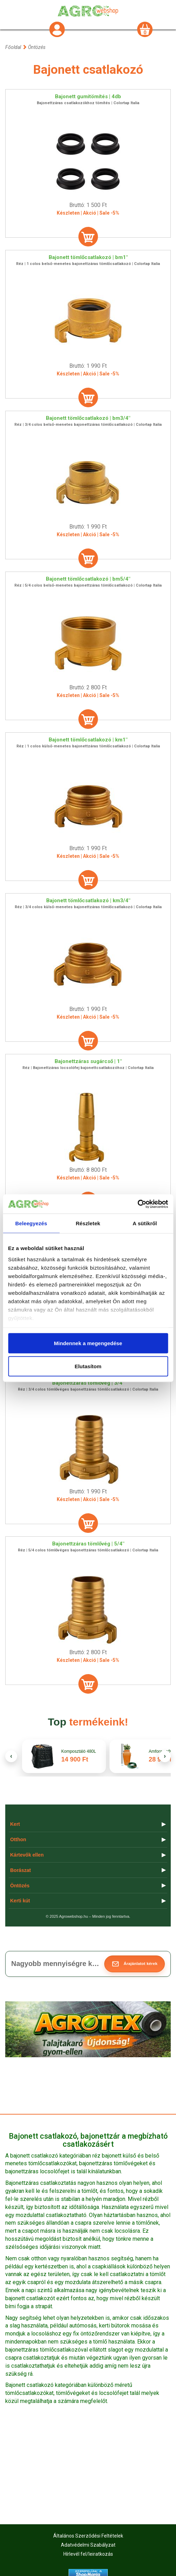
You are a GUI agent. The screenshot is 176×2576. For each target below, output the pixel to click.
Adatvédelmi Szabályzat (88, 2545)
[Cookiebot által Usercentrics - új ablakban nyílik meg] (137, 1203)
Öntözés (36, 47)
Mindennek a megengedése (88, 1343)
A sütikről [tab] (145, 1223)
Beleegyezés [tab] (31, 1223)
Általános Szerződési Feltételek (88, 2536)
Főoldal (13, 47)
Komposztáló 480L (78, 1751)
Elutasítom (88, 1366)
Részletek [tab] (88, 1223)
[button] (134, 1964)
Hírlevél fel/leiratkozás (88, 2554)
